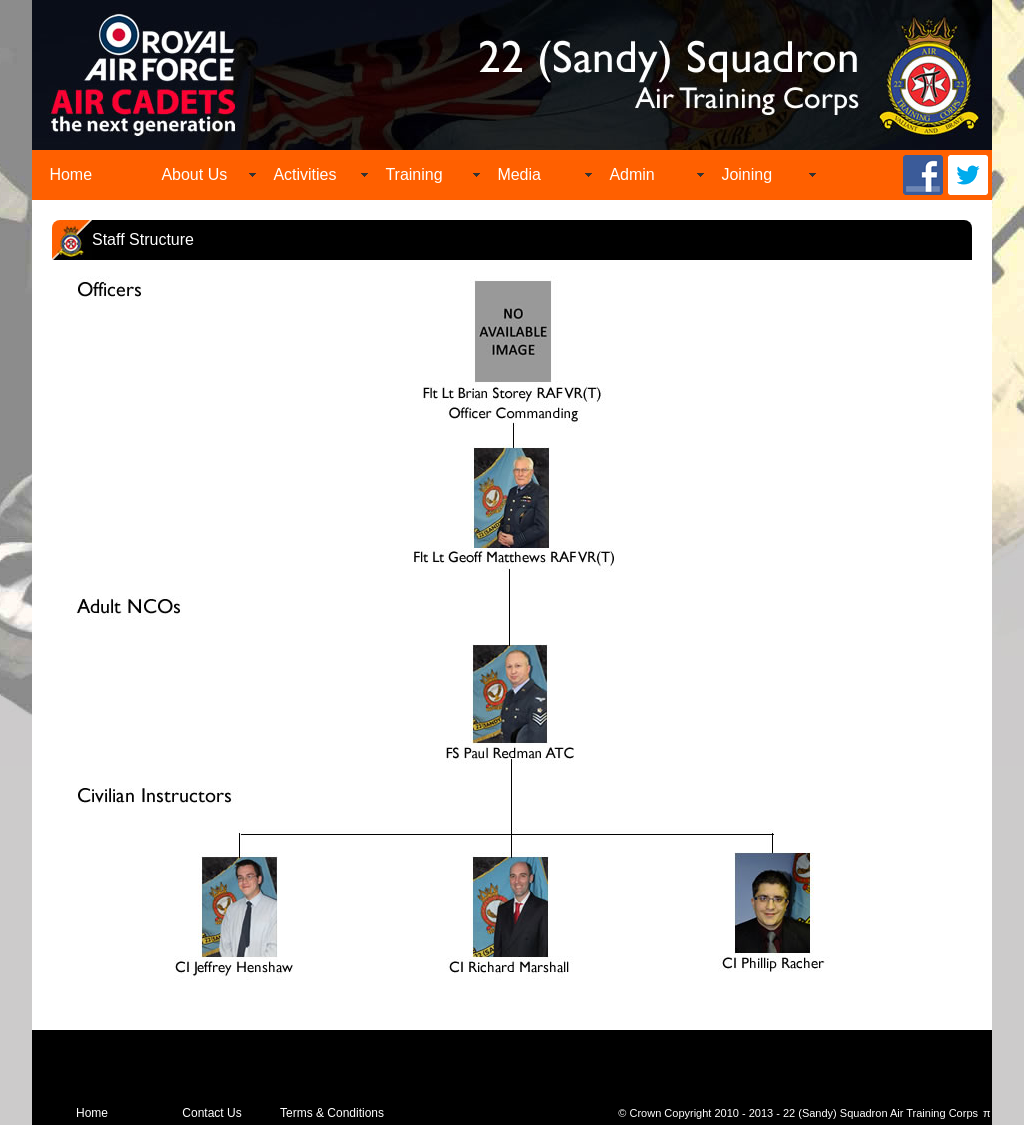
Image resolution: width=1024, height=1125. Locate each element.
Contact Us (211, 1113)
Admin (631, 174)
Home (70, 174)
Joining (746, 174)
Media (519, 174)
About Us (194, 174)
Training (413, 174)
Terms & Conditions (332, 1113)
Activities (304, 174)
